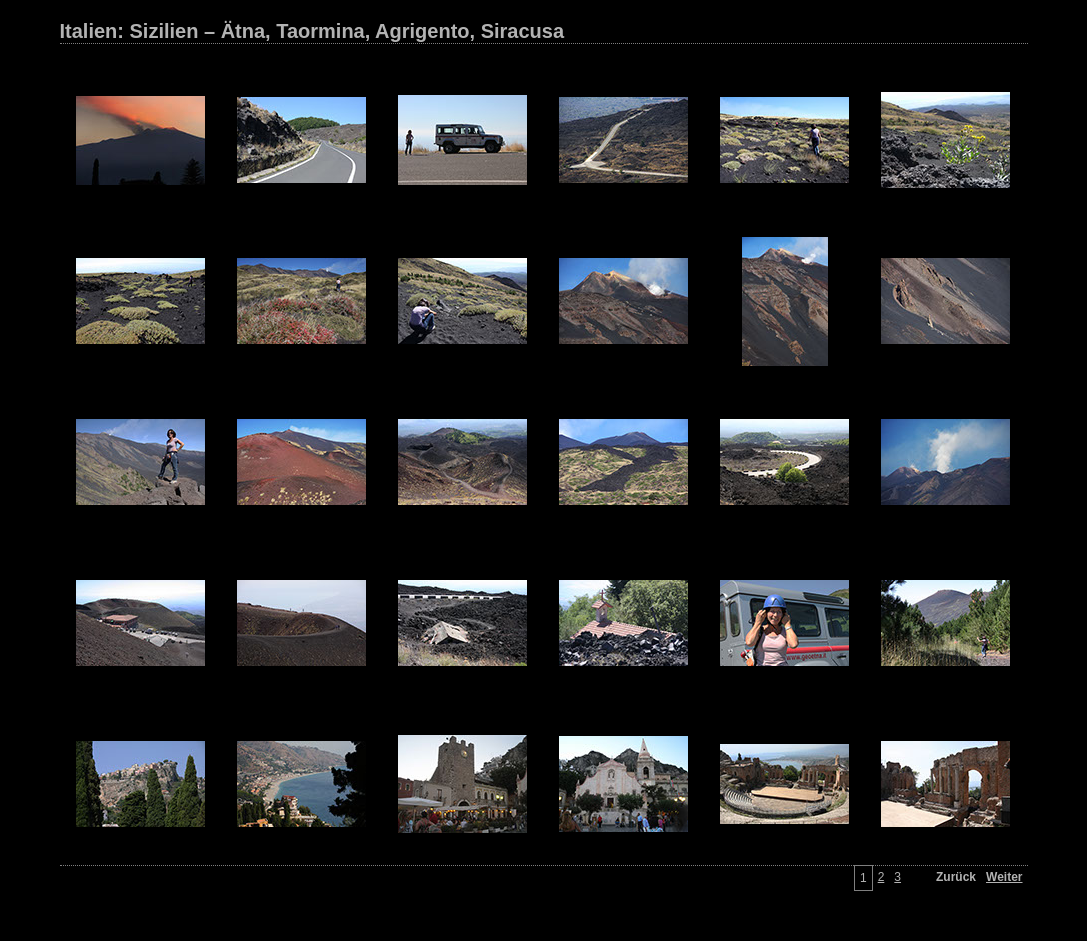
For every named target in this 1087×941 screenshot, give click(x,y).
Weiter (1004, 877)
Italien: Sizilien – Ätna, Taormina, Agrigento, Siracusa (312, 31)
